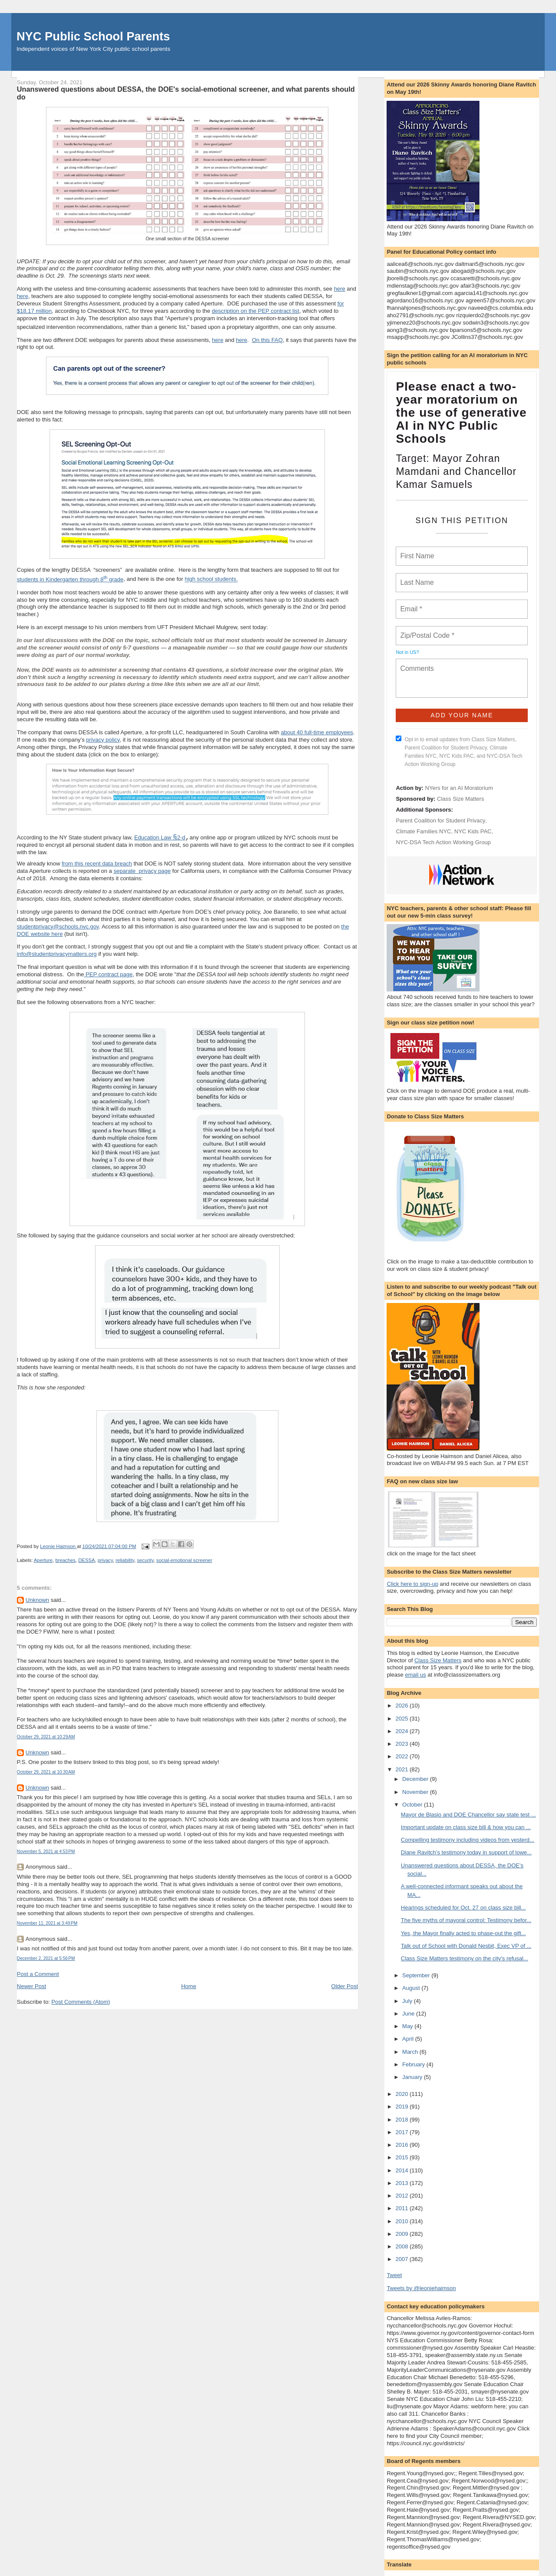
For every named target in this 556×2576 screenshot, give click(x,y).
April (408, 2039)
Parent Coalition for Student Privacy (440, 820)
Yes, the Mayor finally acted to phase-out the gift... (463, 1933)
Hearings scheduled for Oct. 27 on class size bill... (463, 1907)
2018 (402, 2119)
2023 (402, 1744)
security (145, 1561)
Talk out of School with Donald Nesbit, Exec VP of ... (466, 1946)
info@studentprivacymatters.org (57, 954)
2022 (402, 1756)
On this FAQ (267, 340)
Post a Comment (38, 1975)
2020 (402, 2094)
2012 (402, 2195)
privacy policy (102, 739)
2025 (402, 1718)
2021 (402, 1769)
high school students (210, 579)
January (413, 2077)
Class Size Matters (460, 799)
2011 (402, 2208)
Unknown (37, 1601)
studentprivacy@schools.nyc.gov (58, 927)
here (339, 288)
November (416, 1792)
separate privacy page (142, 872)
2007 (402, 2259)
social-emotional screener (184, 1561)
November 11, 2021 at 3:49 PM (47, 1924)
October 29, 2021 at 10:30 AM (46, 1772)
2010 (402, 2221)
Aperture (43, 1561)
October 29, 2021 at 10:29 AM (46, 1737)
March (411, 2052)
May (408, 2026)
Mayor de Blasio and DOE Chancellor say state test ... (468, 1814)
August (411, 1988)
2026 (402, 1705)
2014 (402, 2170)
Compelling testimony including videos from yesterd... (467, 1840)
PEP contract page (108, 975)
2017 (402, 2132)
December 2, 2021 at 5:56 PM (46, 1959)
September (416, 1975)
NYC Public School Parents (93, 36)
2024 (402, 1731)
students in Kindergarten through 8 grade (70, 579)
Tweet (394, 2275)
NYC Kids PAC (473, 831)
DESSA (86, 1561)
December (416, 1779)
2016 (402, 2145)
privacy (105, 1561)
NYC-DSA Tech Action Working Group (443, 842)
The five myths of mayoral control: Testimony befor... (466, 1920)
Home (188, 1987)
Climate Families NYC (423, 831)
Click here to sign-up (412, 1584)
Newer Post (31, 1987)
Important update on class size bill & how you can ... (466, 1827)
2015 (402, 2157)
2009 (402, 2234)
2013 (402, 2183)
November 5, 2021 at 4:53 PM (46, 1852)
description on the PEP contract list (255, 311)
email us (415, 1674)
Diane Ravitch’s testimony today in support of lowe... (466, 1852)
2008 (402, 2246)
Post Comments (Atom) (80, 2002)
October (413, 1804)
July (408, 2001)
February (414, 2064)
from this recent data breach (97, 864)
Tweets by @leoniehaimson (421, 2288)
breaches (65, 1561)
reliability (125, 1561)
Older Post (344, 1987)
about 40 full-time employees (317, 732)
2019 (402, 2106)
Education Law (153, 838)
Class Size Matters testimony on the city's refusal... (464, 1958)
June (409, 2013)
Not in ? (407, 652)
